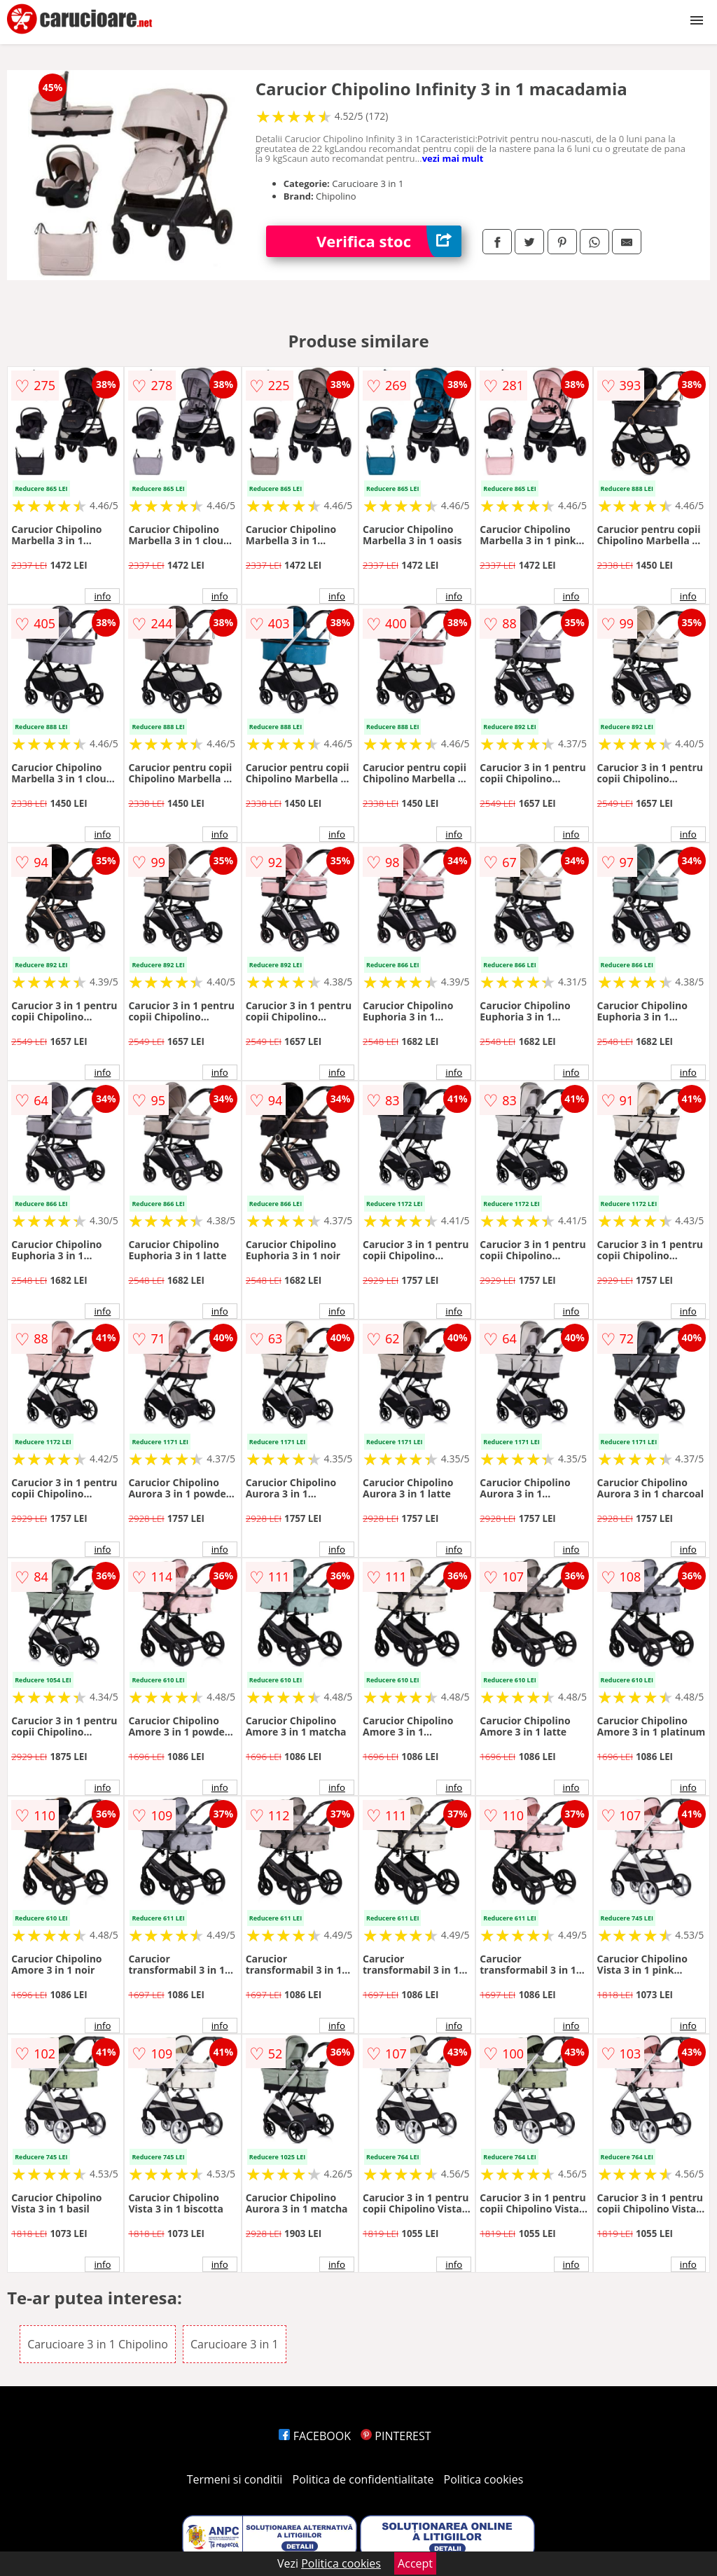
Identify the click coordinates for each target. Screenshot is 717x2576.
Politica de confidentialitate (363, 2479)
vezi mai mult (453, 158)
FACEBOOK (315, 2436)
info (102, 596)
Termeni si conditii (235, 2479)
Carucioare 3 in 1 (234, 2344)
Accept (415, 2563)
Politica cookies (484, 2479)
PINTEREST (396, 2436)
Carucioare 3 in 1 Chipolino (97, 2344)
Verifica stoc (388, 241)
